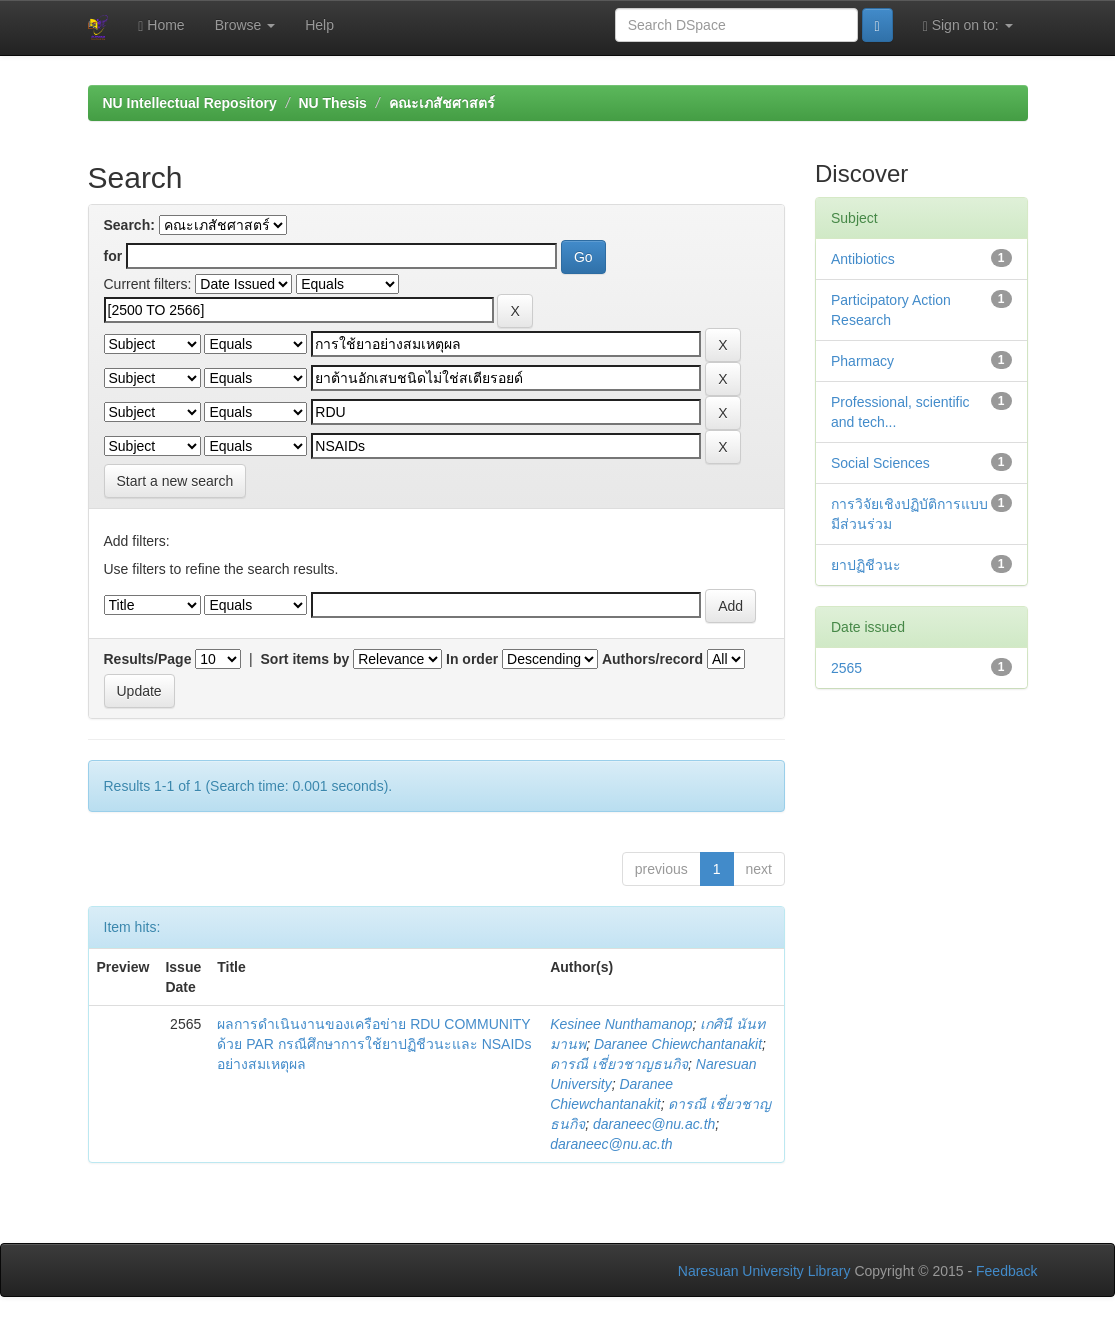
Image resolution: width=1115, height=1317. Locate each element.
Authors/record (652, 659)
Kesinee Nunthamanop (621, 1024)
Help (319, 25)
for (113, 256)
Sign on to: (968, 25)
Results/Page (148, 659)
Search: (129, 225)
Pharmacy (862, 361)
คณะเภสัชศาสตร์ (442, 103)
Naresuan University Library (764, 1271)
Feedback (1006, 1271)
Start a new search (175, 481)
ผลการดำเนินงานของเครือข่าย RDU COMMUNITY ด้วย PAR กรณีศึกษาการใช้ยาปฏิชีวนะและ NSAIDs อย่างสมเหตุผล (374, 1044)
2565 (846, 668)
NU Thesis (332, 103)
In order (472, 659)
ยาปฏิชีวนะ (866, 565)
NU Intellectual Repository (190, 103)
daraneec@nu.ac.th (654, 1124)
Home (161, 25)
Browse (245, 25)
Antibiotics (863, 259)
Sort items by (305, 659)
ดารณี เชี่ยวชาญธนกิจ (619, 1064)
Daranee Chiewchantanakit (678, 1044)
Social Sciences (880, 463)
